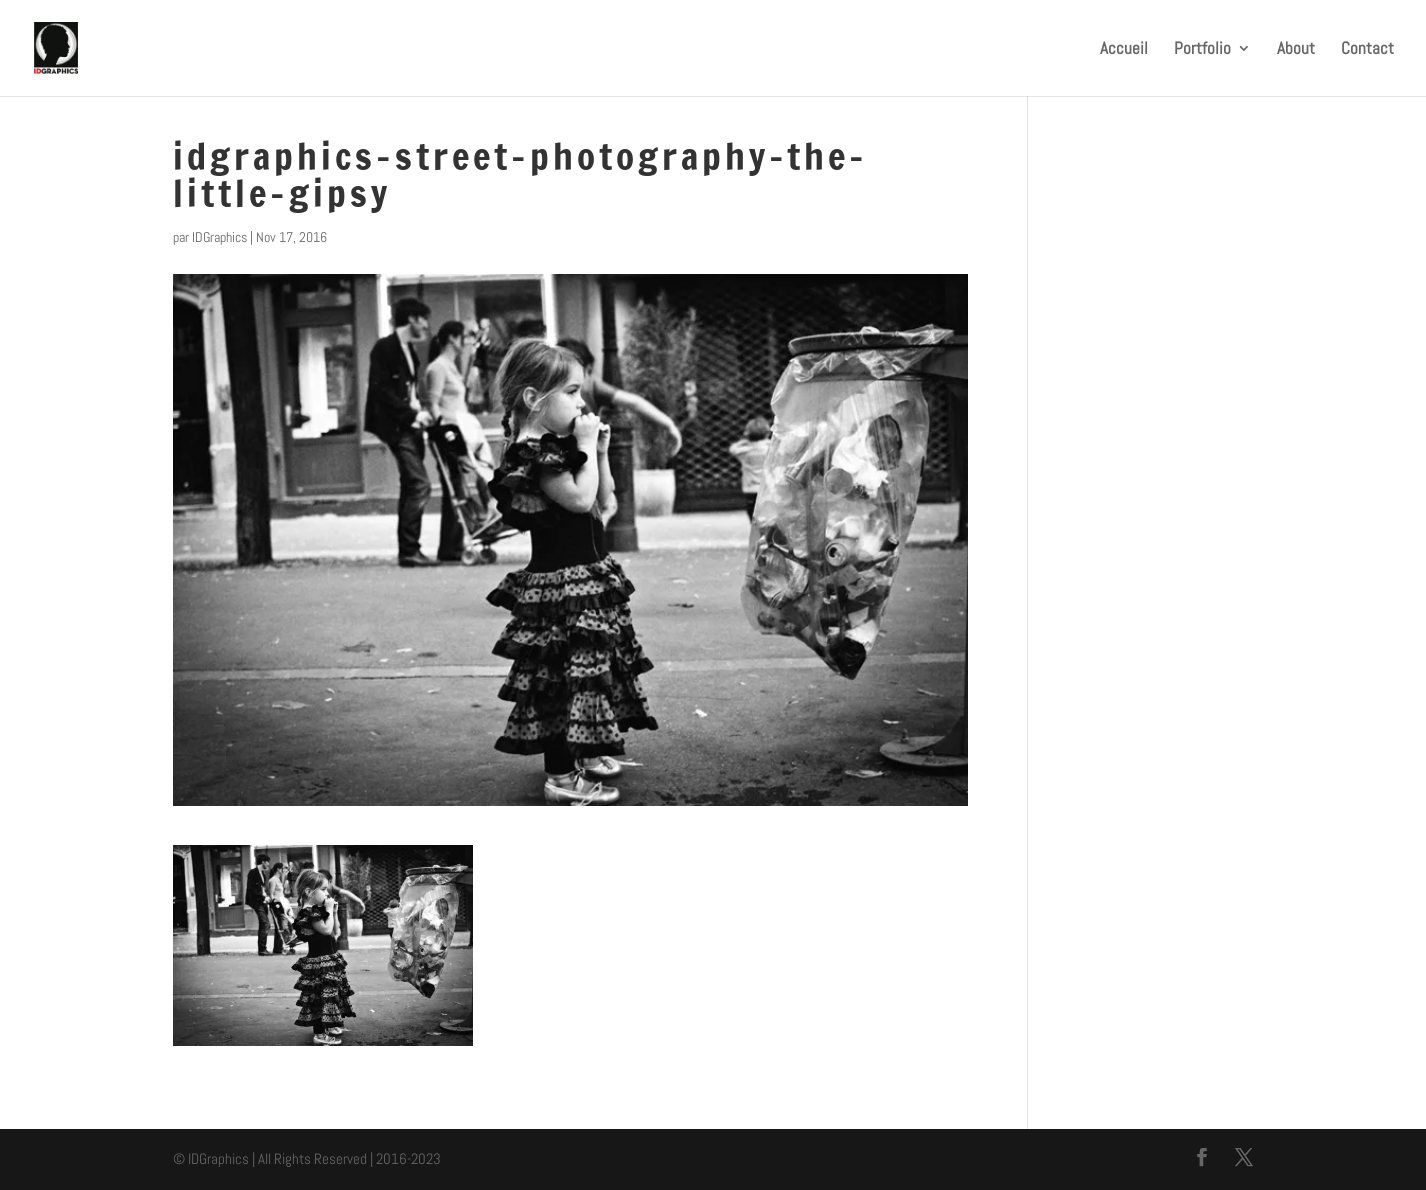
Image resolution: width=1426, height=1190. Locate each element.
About (1296, 50)
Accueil (1124, 50)
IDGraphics (219, 237)
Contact (1367, 50)
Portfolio (1202, 50)
